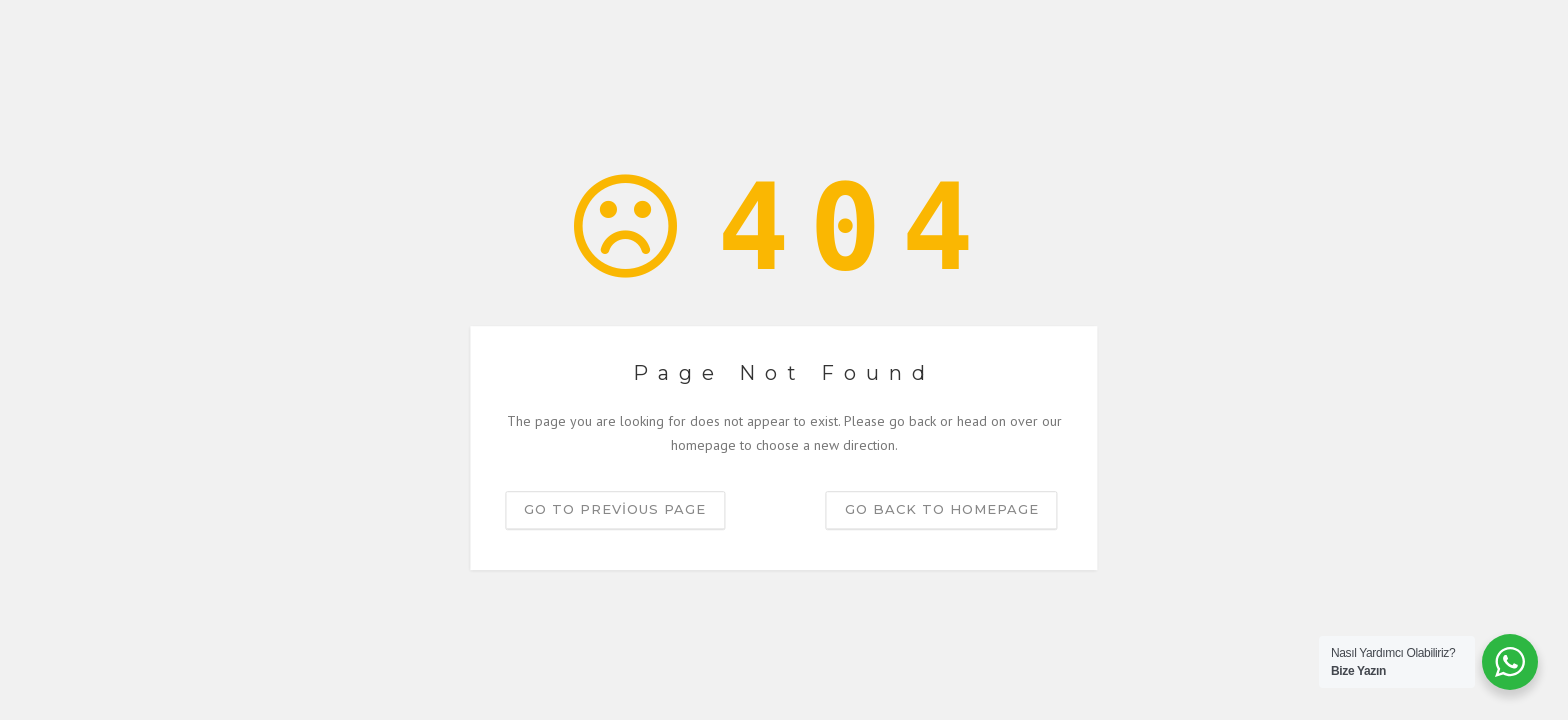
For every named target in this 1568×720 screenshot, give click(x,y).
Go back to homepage (942, 509)
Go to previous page (615, 509)
